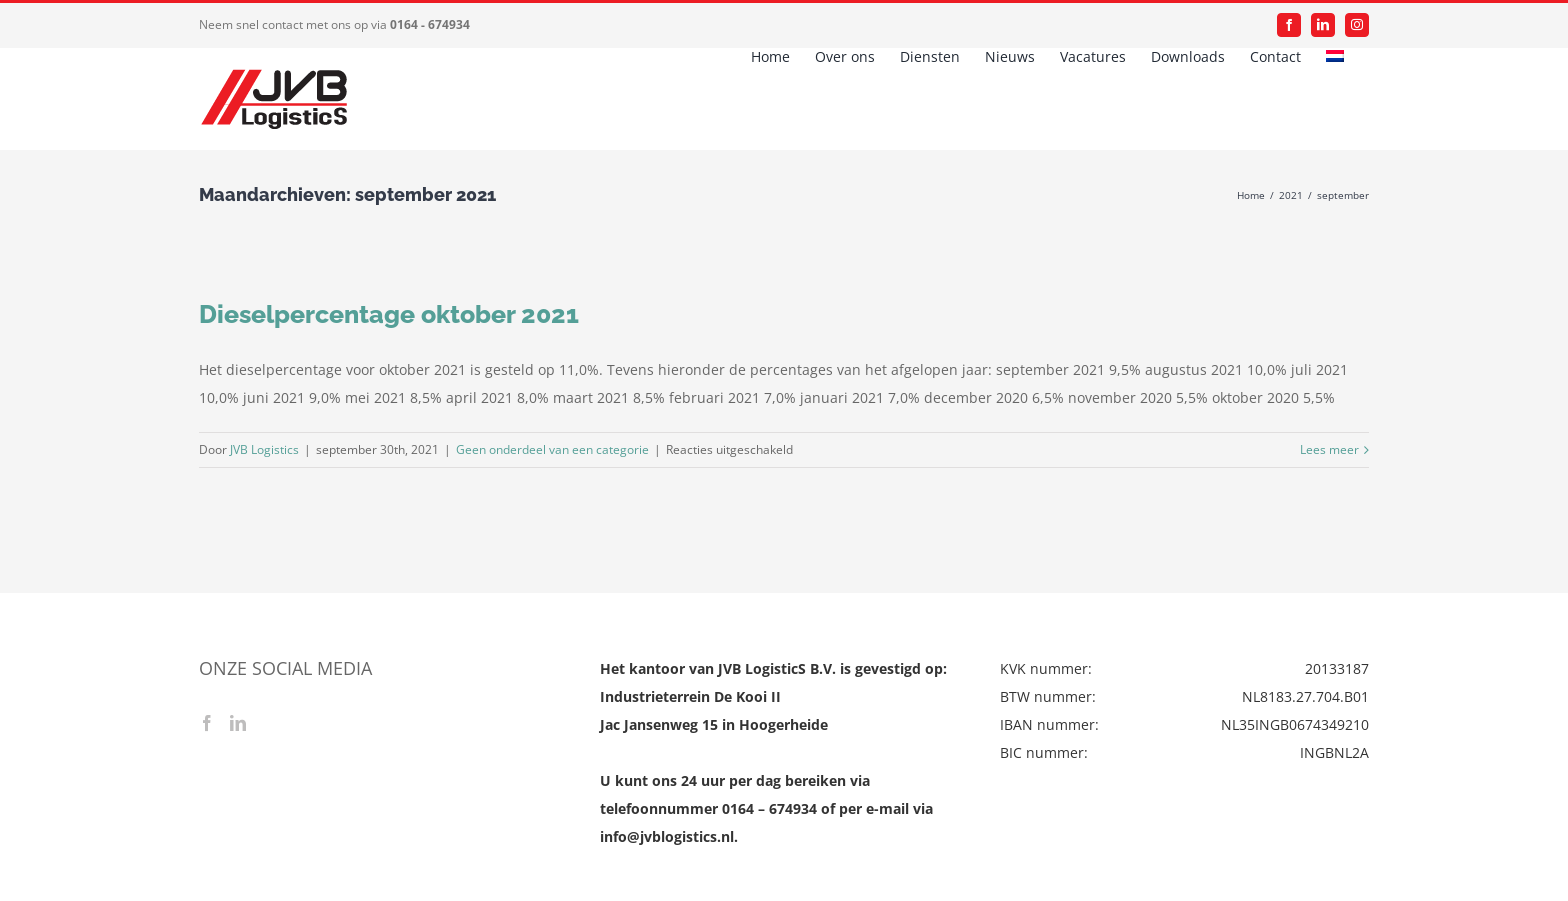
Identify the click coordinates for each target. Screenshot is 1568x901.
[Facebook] (207, 723)
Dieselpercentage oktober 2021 (389, 314)
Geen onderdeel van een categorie (552, 449)
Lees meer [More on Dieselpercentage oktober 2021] (1329, 449)
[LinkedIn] (238, 723)
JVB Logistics (264, 449)
